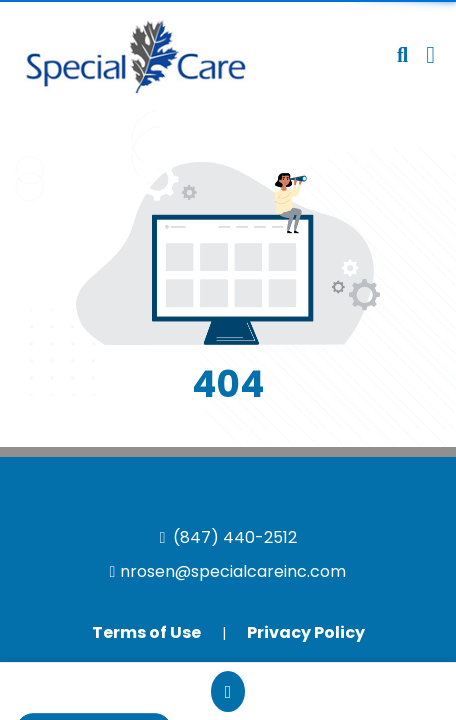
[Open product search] (402, 55)
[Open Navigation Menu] (430, 55)
